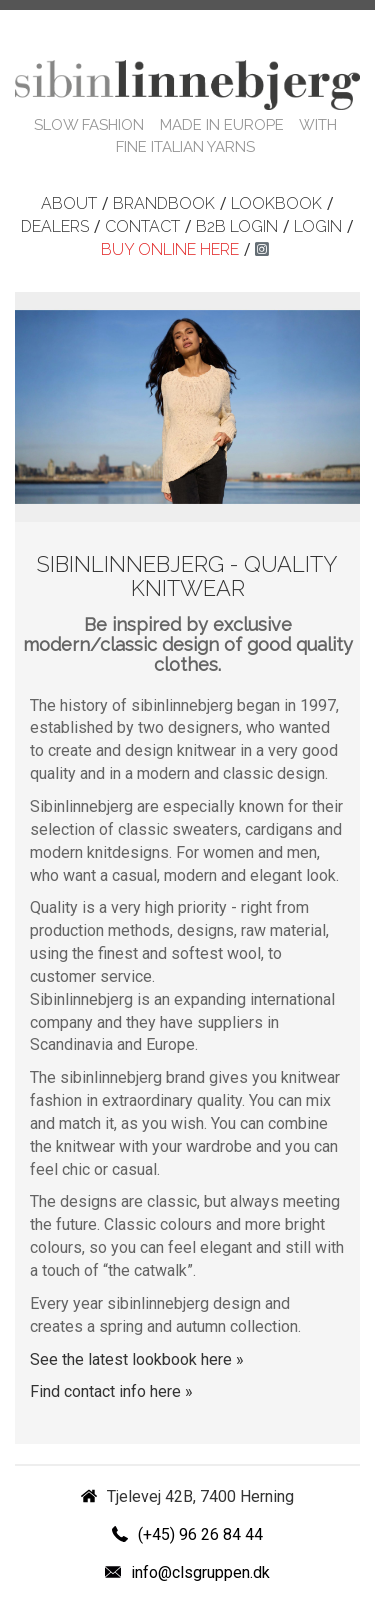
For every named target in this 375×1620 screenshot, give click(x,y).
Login (318, 226)
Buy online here (170, 249)
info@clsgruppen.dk (200, 1572)
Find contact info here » (111, 1391)
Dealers (55, 226)
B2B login (237, 226)
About (69, 203)
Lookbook (276, 203)
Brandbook (164, 203)
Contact (142, 226)
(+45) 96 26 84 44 (200, 1534)
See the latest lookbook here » (137, 1359)
